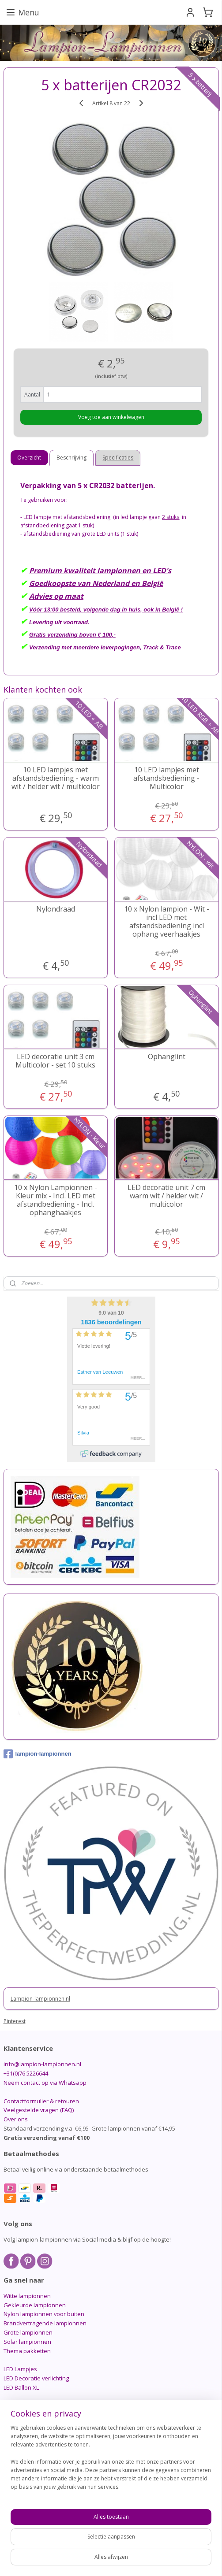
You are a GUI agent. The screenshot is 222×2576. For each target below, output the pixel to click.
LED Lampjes (20, 2369)
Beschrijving (71, 457)
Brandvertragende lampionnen (45, 2323)
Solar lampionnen (27, 2342)
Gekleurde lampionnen (35, 2305)
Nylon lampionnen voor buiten (44, 2314)
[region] (111, 2461)
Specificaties (117, 457)
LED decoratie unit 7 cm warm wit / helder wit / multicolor (166, 1196)
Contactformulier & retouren (41, 2101)
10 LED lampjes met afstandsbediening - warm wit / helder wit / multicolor (55, 778)
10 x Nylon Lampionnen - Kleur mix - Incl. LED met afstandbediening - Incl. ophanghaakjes (55, 1200)
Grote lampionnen (28, 2332)
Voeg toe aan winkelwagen (111, 417)
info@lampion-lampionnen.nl (42, 2064)
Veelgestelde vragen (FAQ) (39, 2110)
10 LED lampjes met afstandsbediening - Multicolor (166, 778)
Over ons (16, 2119)
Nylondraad (55, 909)
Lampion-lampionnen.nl (40, 1998)
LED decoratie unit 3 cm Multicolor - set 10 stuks (55, 1061)
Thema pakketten (27, 2351)
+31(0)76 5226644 (26, 2073)
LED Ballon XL (21, 2387)
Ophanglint (166, 1057)
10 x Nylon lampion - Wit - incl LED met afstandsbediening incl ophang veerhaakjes (166, 922)
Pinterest (15, 2021)
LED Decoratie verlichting (36, 2378)
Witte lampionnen (27, 2296)
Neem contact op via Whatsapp (45, 2083)
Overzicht (29, 457)
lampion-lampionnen (37, 1754)
